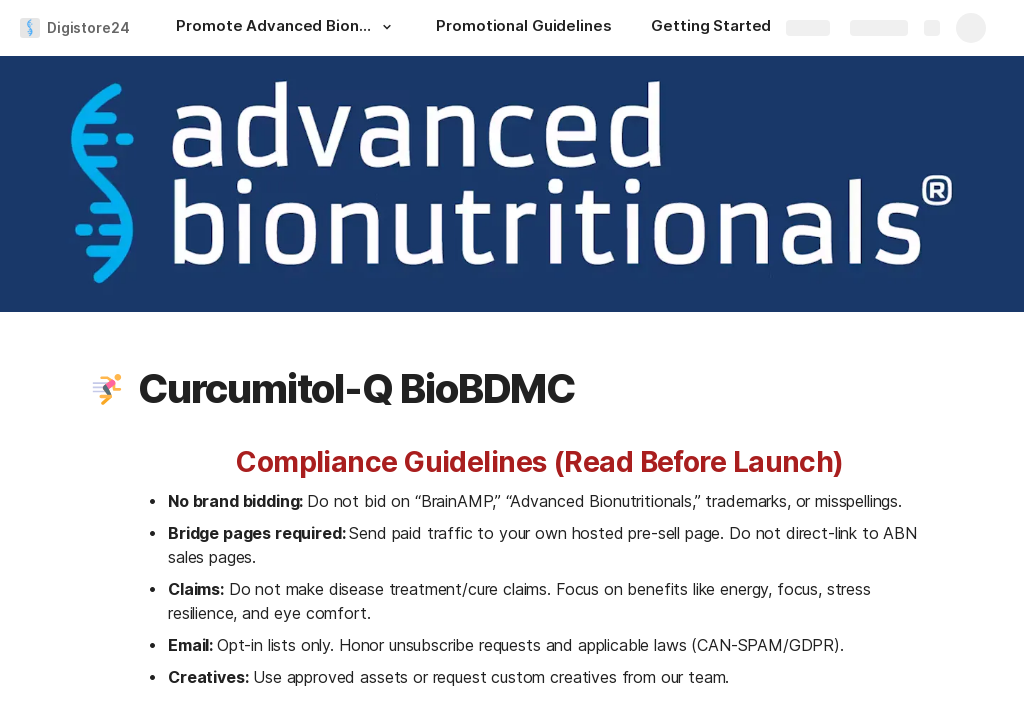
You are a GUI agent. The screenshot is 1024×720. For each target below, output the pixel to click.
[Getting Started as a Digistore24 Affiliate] (751, 28)
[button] (386, 27)
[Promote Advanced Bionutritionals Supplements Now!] (286, 28)
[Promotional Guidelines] (523, 28)
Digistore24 (88, 27)
